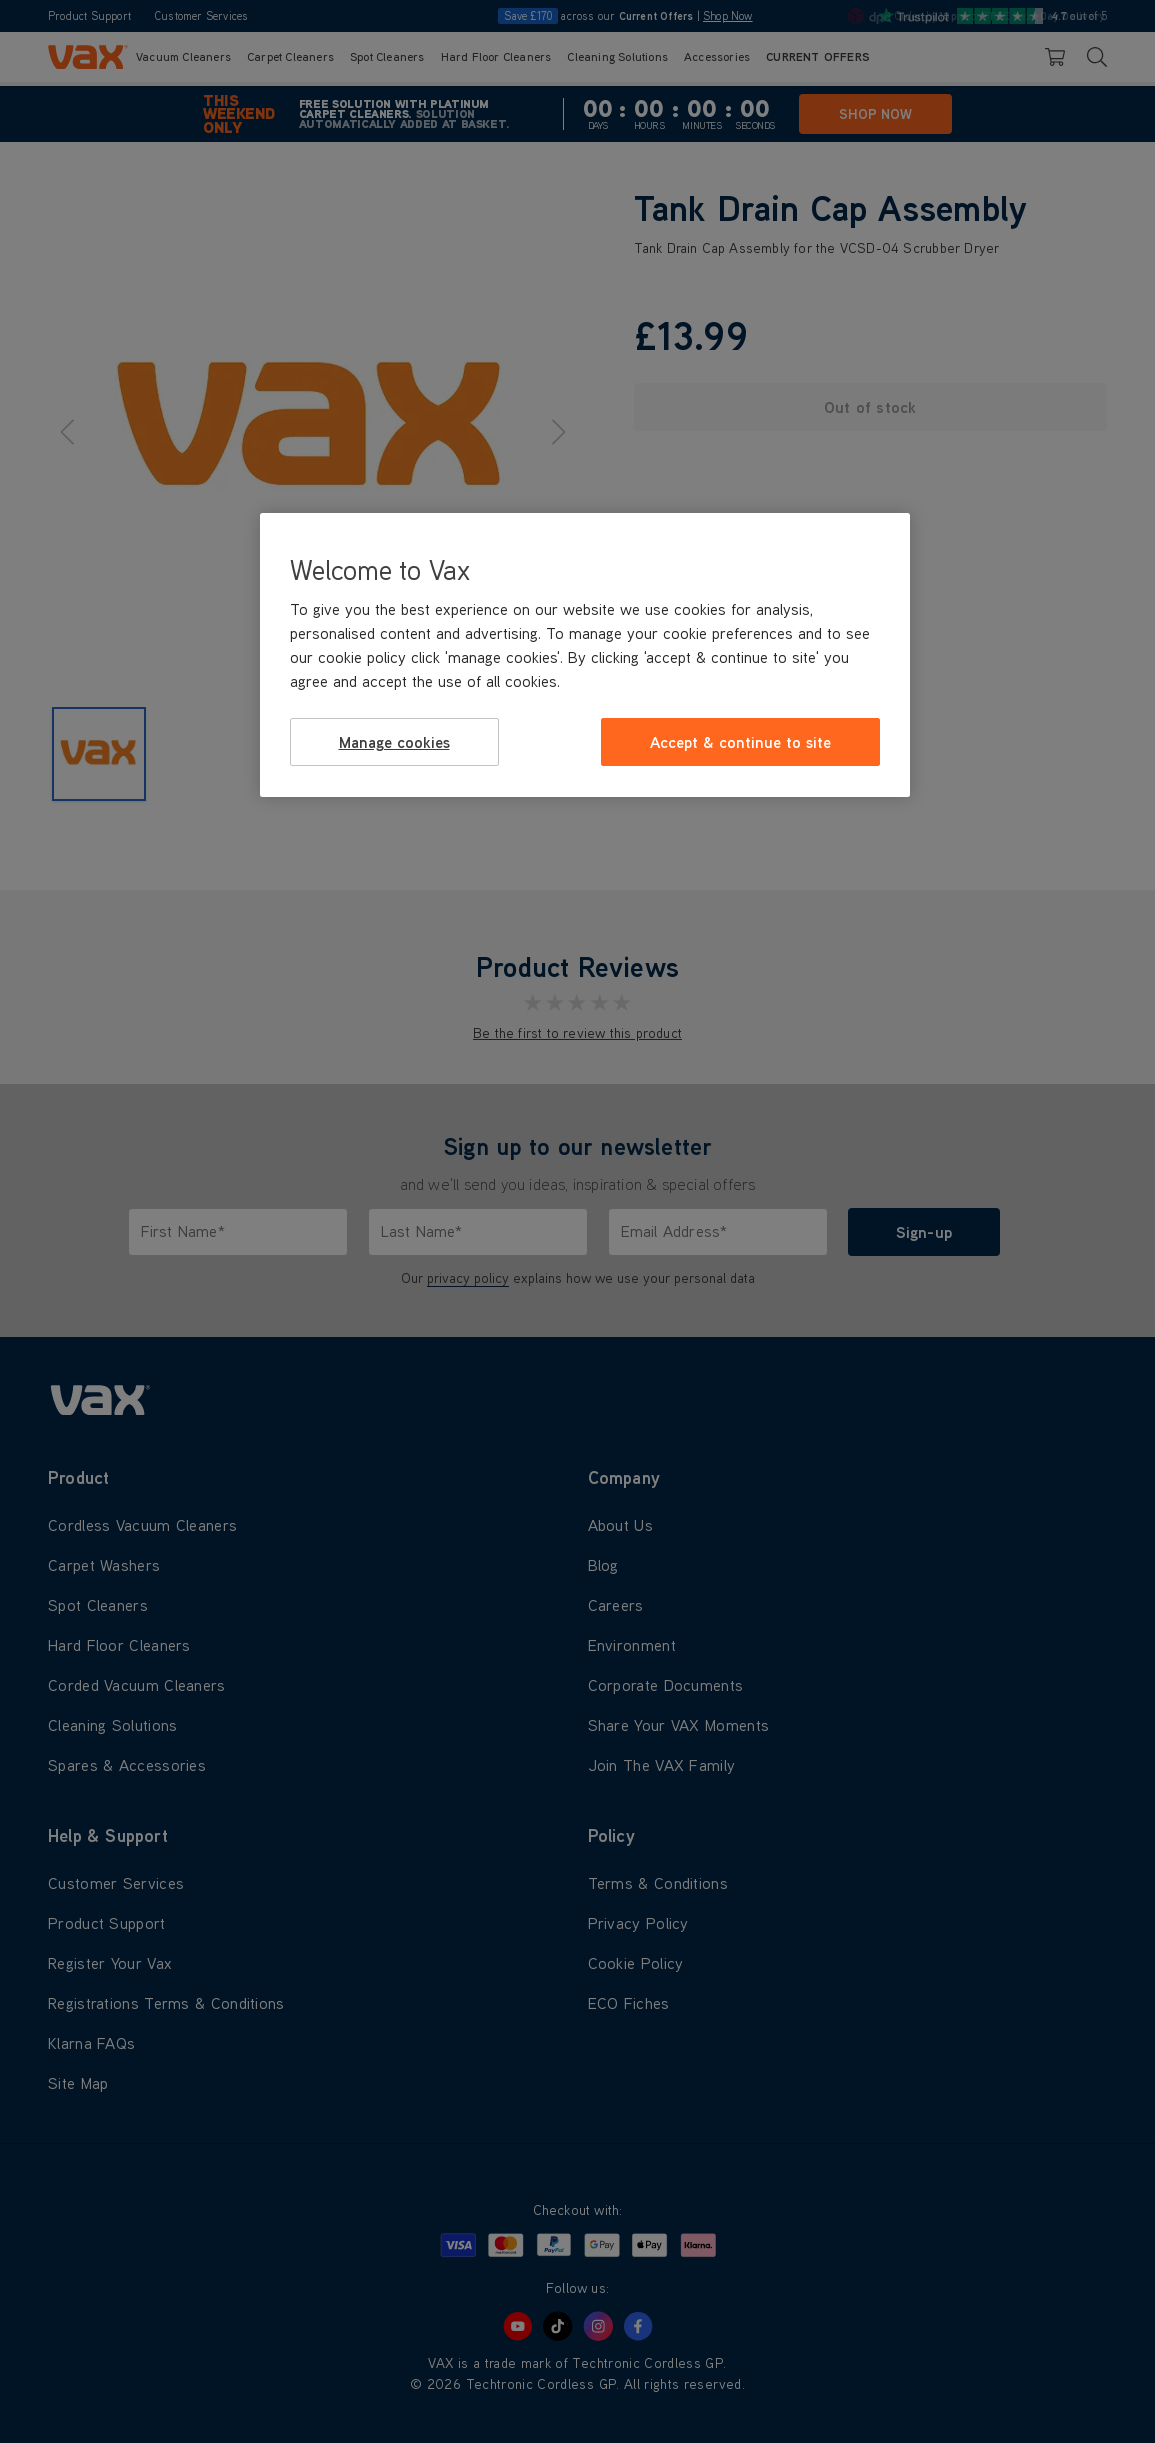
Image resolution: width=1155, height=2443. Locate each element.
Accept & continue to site (740, 742)
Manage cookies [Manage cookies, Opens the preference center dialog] (394, 742)
